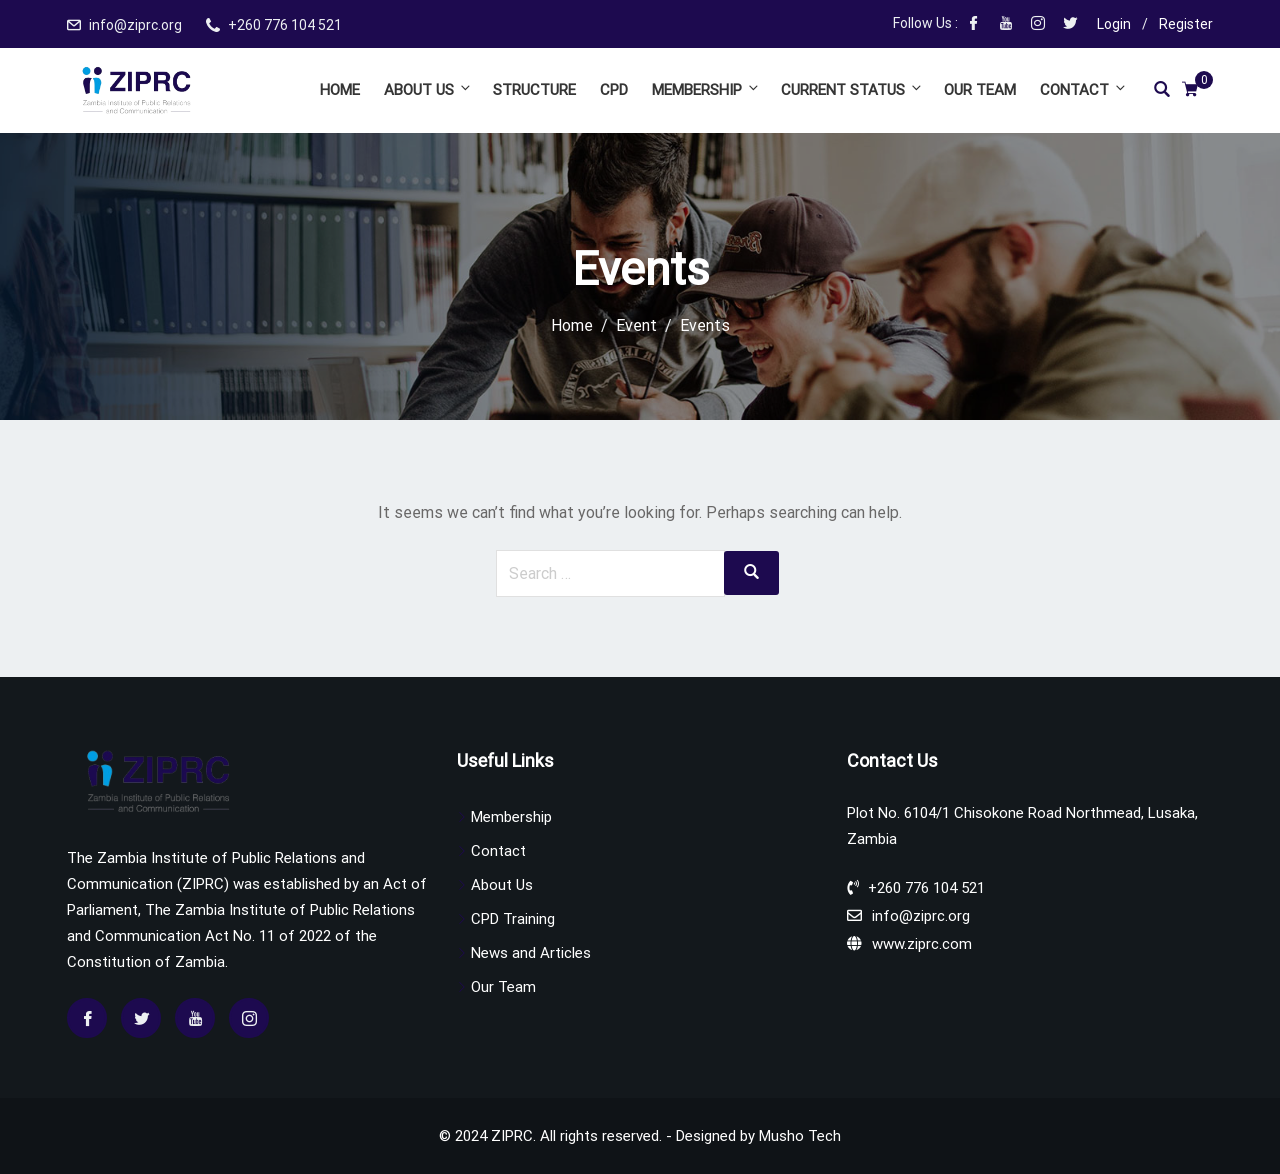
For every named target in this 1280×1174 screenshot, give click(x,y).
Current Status (852, 89)
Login (1114, 24)
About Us (428, 89)
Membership (706, 89)
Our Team (980, 90)
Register (1186, 24)
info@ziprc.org (135, 25)
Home (340, 90)
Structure (534, 90)
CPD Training (513, 919)
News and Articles (531, 953)
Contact (1082, 89)
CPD (614, 90)
